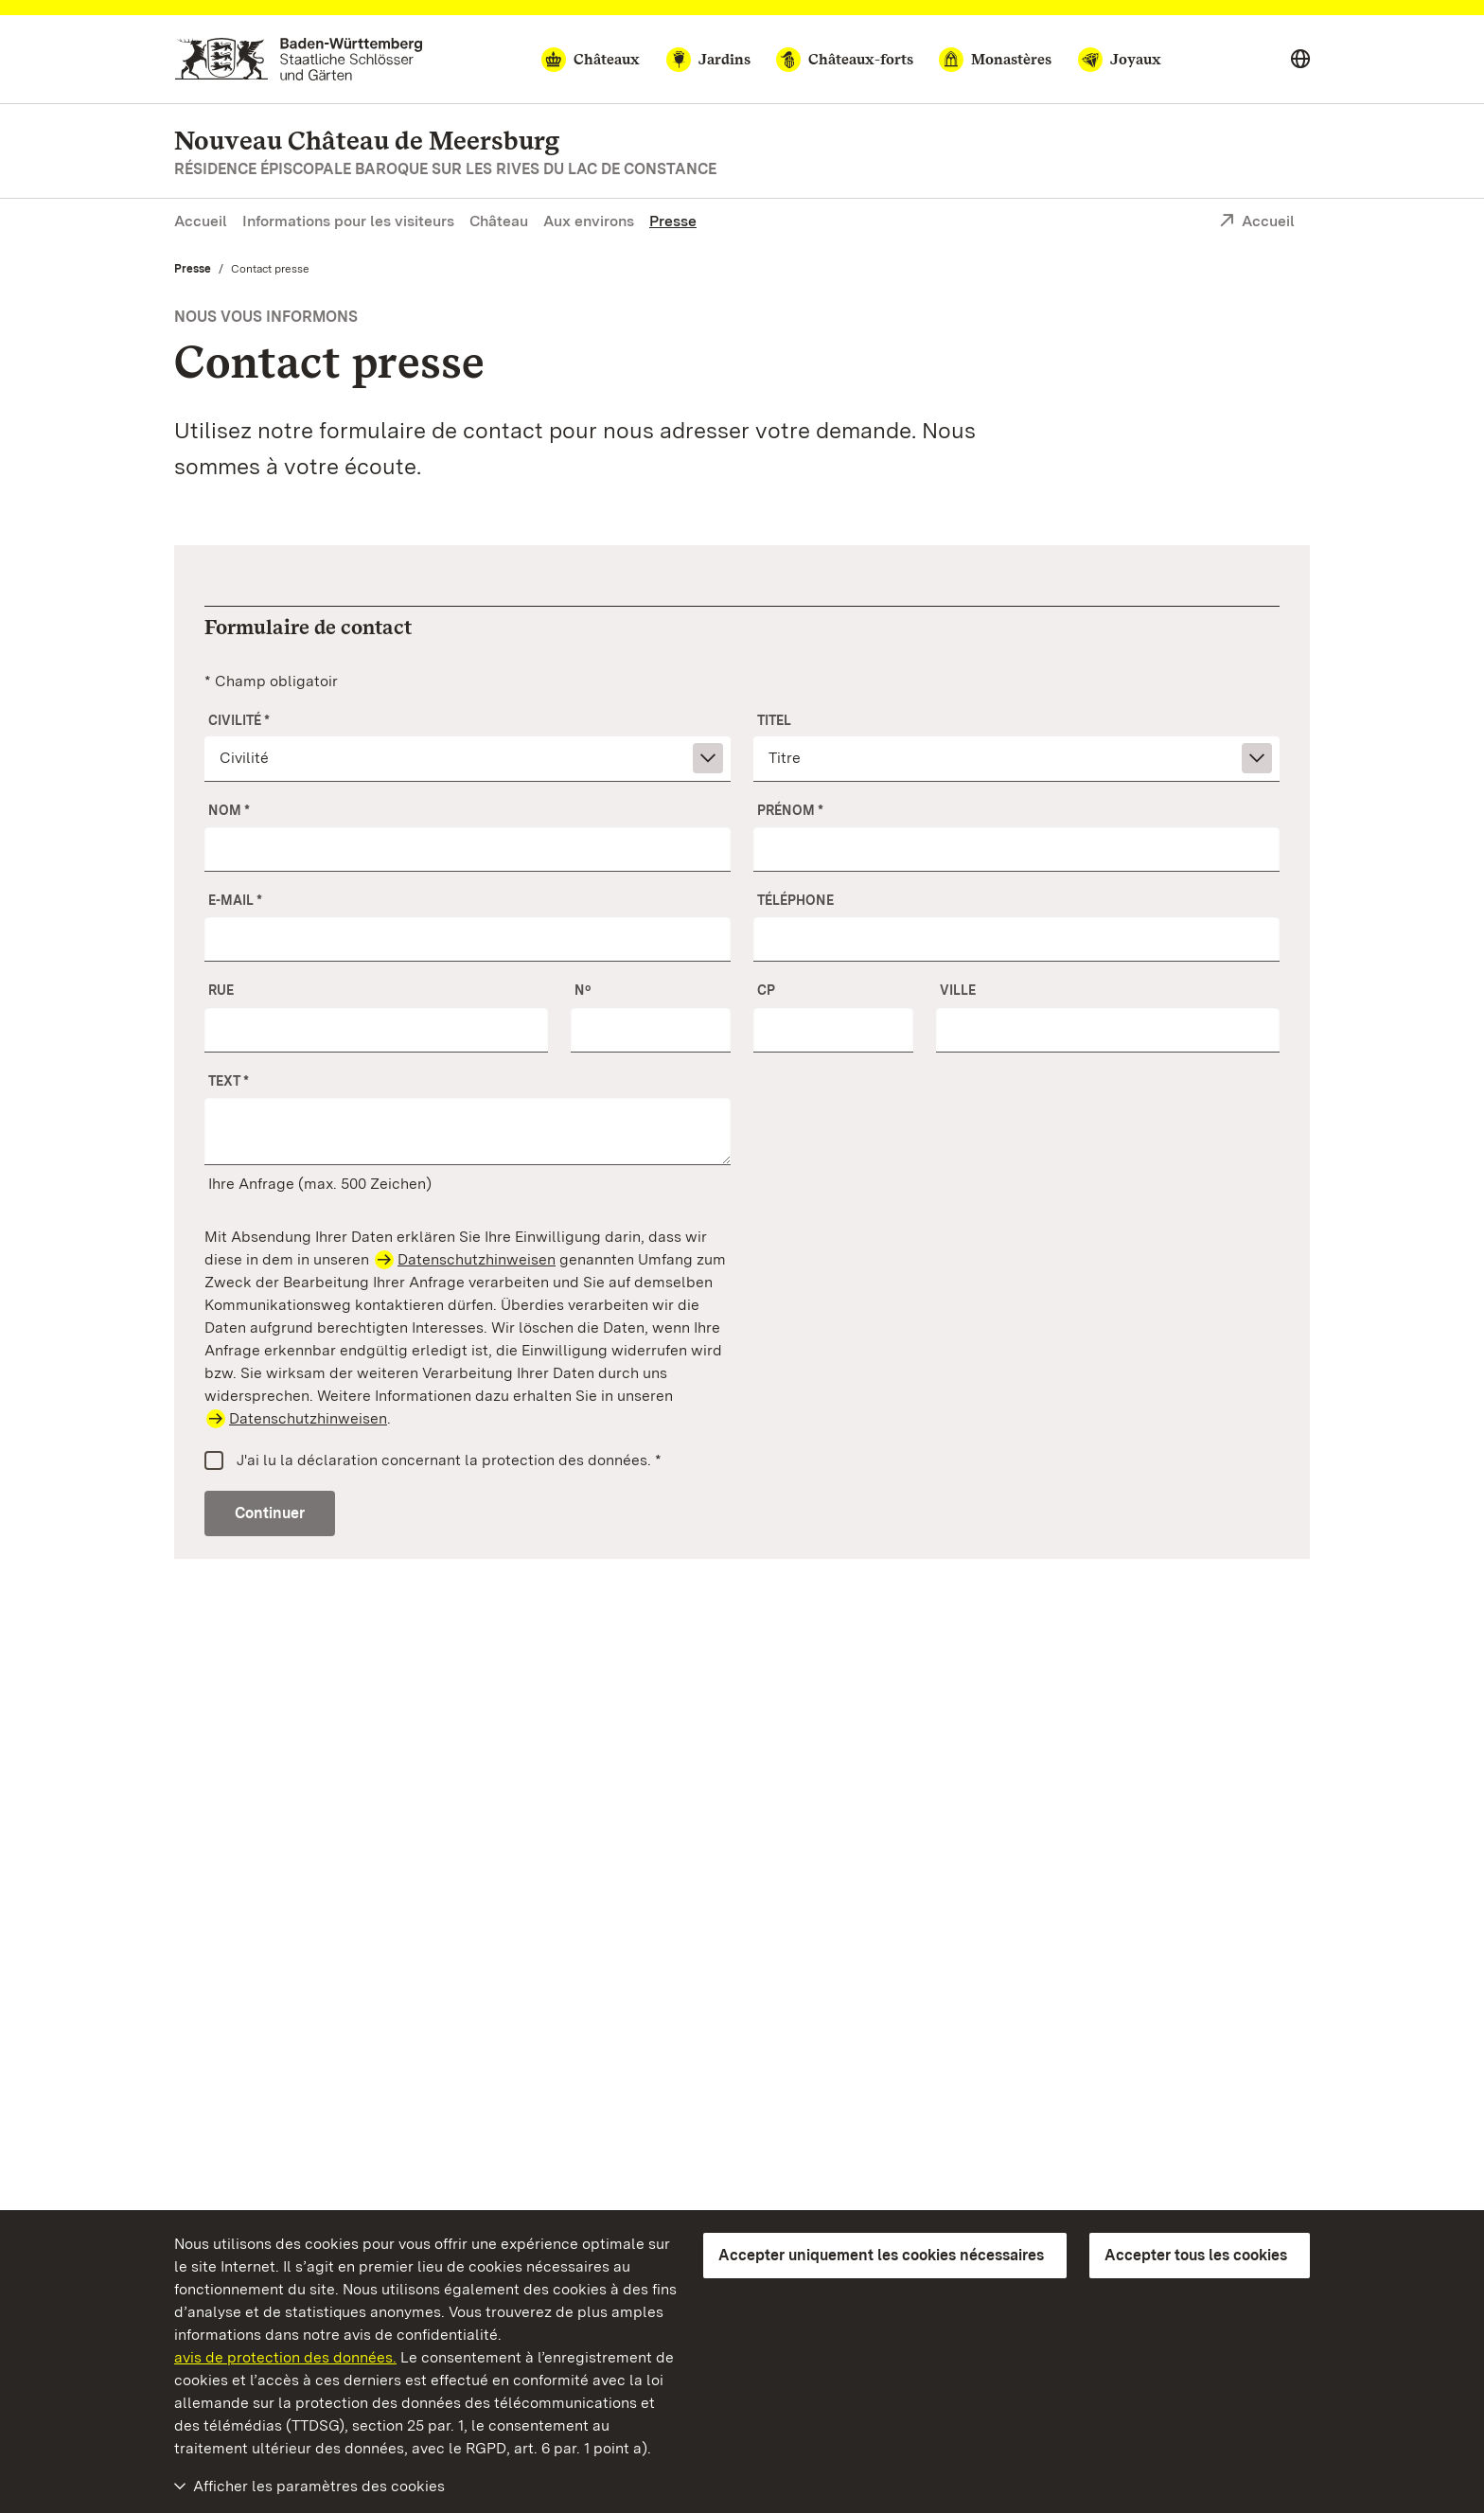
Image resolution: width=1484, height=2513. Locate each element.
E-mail (235, 900)
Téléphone (795, 900)
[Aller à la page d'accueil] (298, 59)
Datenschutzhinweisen (477, 1259)
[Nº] (651, 1030)
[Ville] (1108, 1030)
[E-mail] (467, 939)
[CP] (833, 1030)
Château (498, 221)
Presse (673, 221)
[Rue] (376, 1030)
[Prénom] (1016, 849)
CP (766, 990)
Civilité (239, 720)
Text (228, 1080)
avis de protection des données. (285, 2357)
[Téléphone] (1016, 939)
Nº (583, 990)
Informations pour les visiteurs (348, 221)
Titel (774, 720)
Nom (229, 810)
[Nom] (467, 849)
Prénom (790, 810)
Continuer (270, 1513)
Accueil (200, 221)
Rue (221, 990)
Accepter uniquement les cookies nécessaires (881, 2255)
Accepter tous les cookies (1195, 2255)
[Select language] (1300, 60)
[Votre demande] (467, 1131)
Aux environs (588, 221)
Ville (958, 990)
